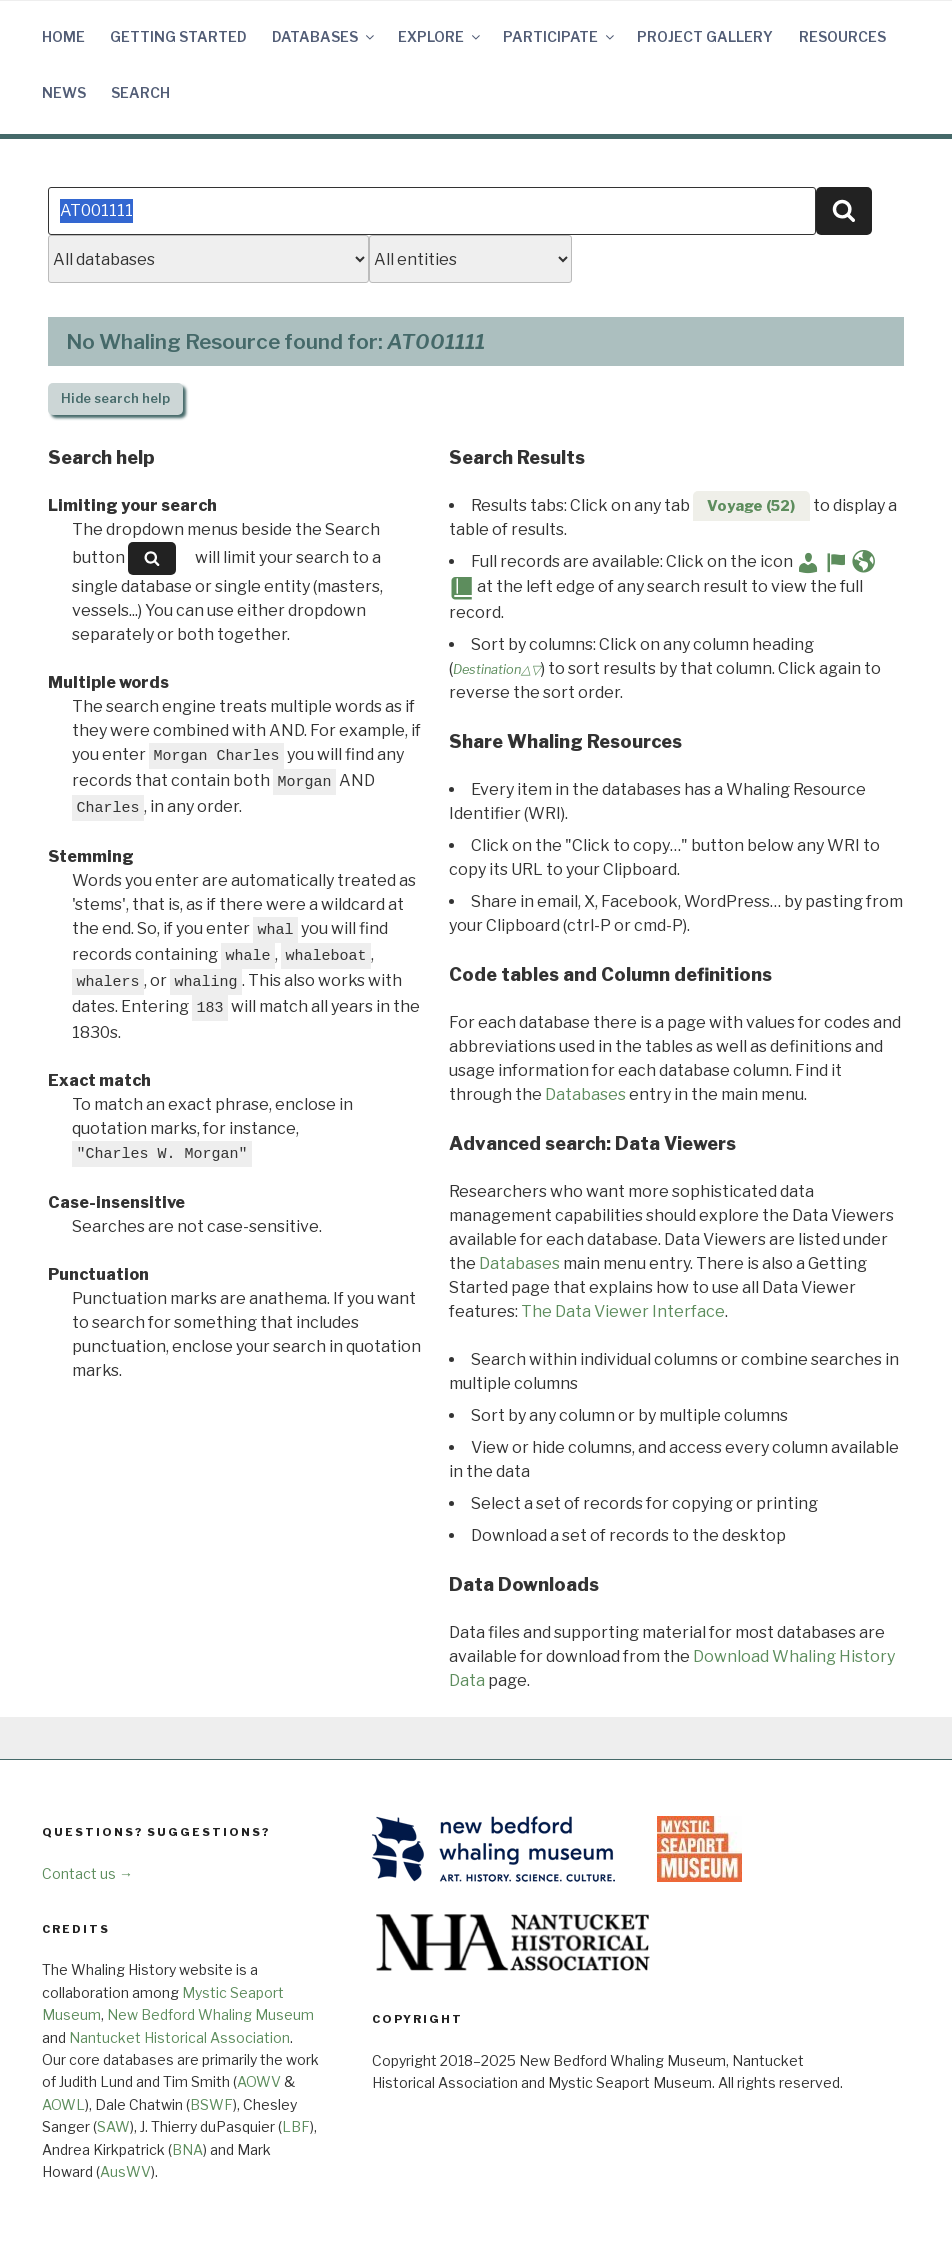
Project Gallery (705, 36)
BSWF (211, 2104)
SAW (113, 2126)
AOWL (63, 2104)
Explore (440, 36)
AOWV (259, 2081)
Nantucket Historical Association (179, 2037)
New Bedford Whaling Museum (210, 2014)
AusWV (125, 2171)
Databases (324, 36)
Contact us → (87, 1873)
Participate (560, 36)
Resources (842, 36)
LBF (296, 2126)
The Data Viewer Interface (623, 1311)
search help (115, 398)
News (64, 92)
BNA (187, 2149)
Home (63, 36)
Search (140, 92)
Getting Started (178, 36)
